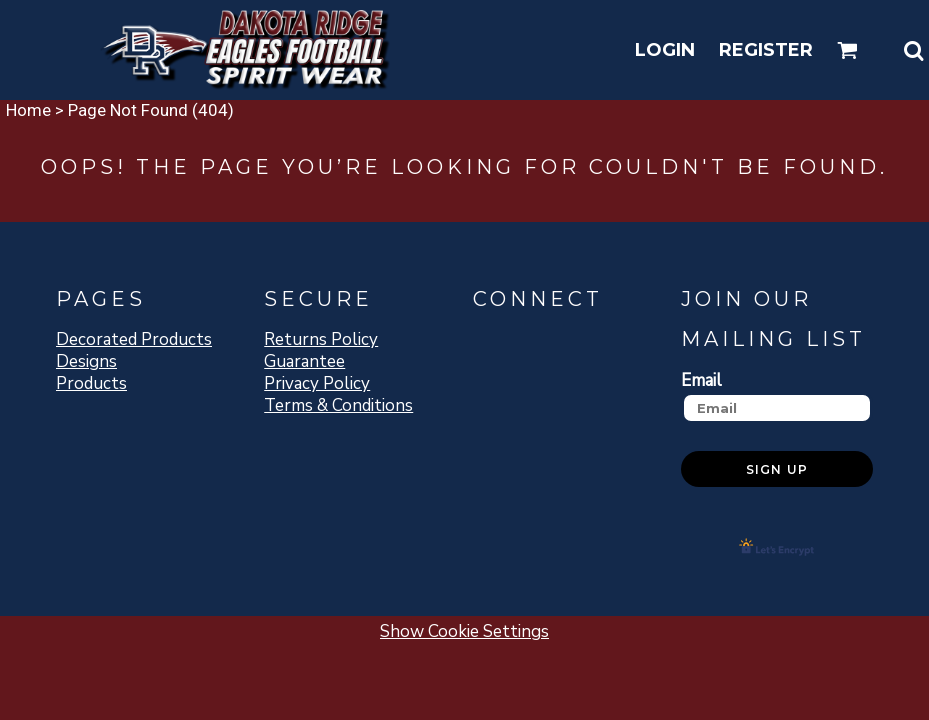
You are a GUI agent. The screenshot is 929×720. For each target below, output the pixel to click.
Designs (86, 361)
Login (665, 50)
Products (91, 383)
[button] (847, 50)
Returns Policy (321, 339)
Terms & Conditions (338, 405)
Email (701, 380)
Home (28, 110)
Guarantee (304, 361)
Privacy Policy (317, 383)
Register (766, 50)
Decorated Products (134, 339)
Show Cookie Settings (464, 631)
